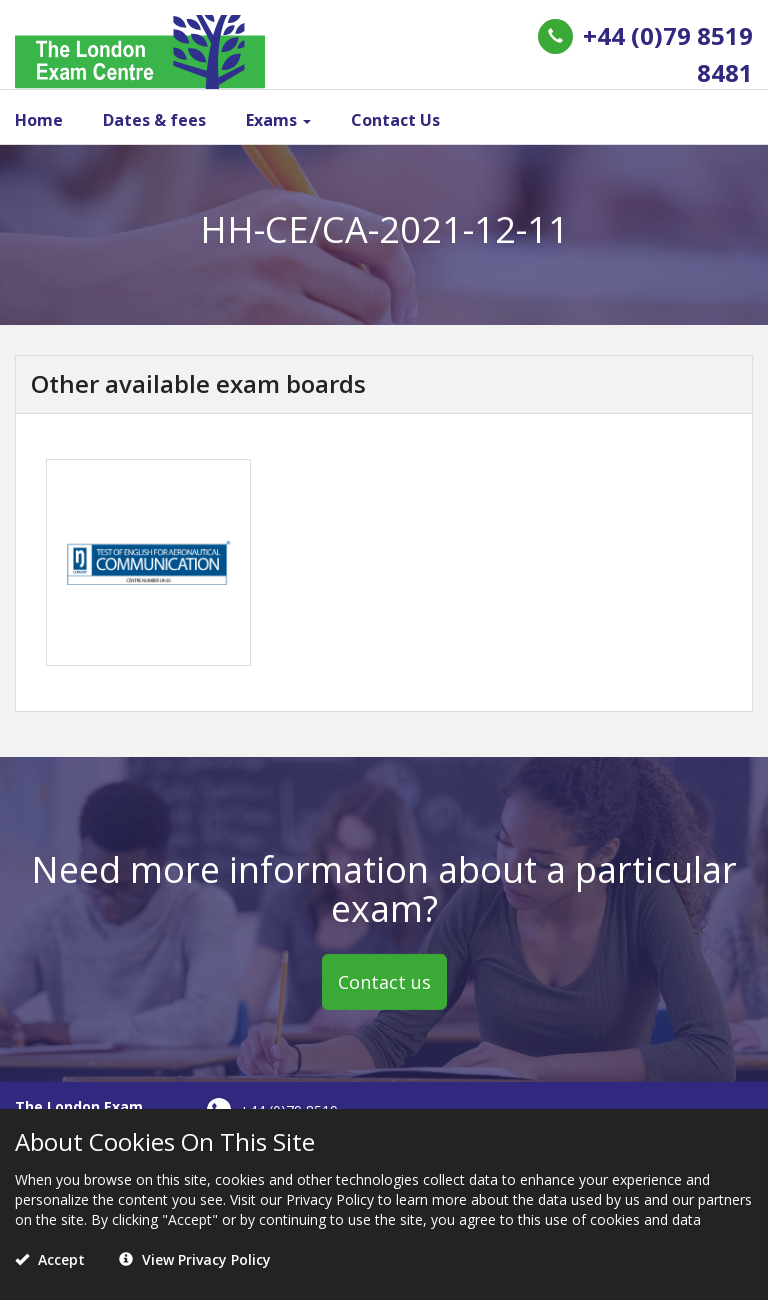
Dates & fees (154, 120)
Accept (50, 1259)
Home (39, 120)
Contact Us (395, 120)
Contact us (384, 982)
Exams (278, 120)
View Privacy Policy (195, 1259)
